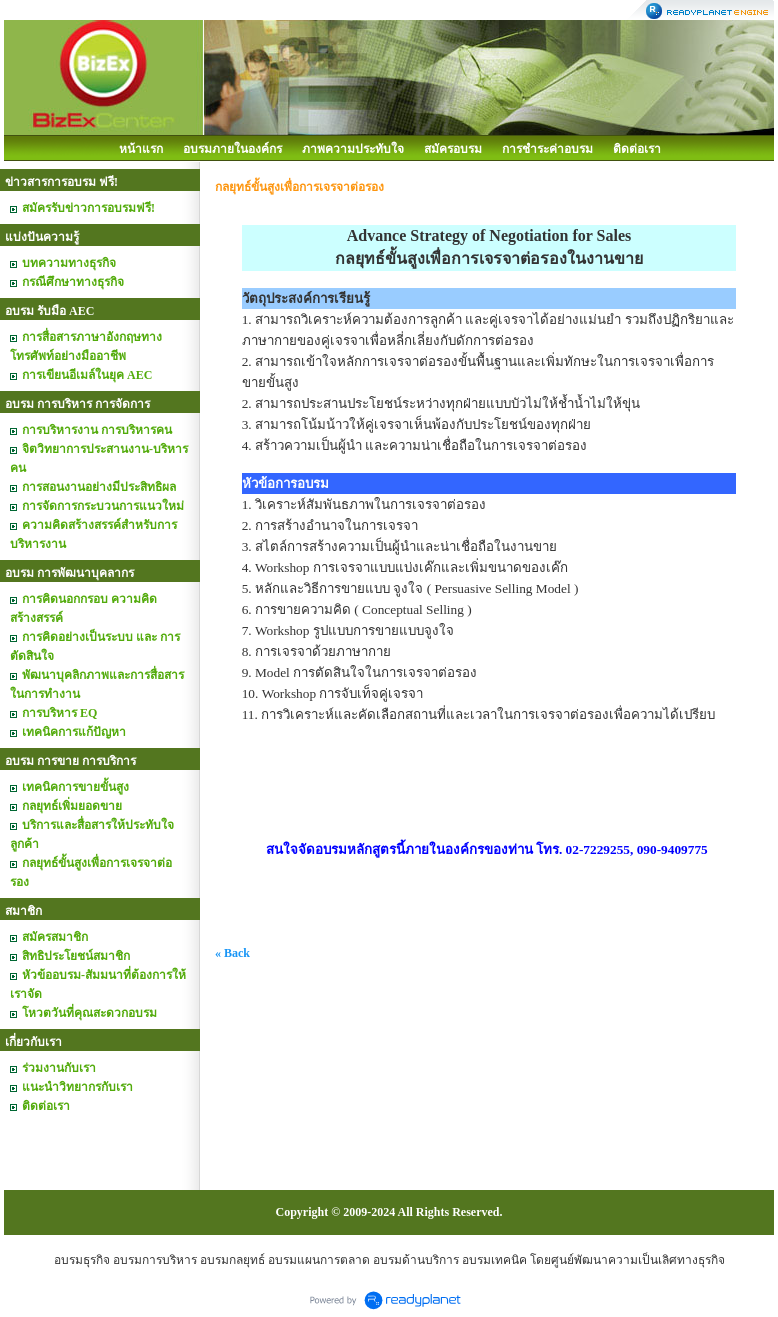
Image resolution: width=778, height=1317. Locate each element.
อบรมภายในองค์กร (232, 149)
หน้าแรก (141, 149)
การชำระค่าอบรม (547, 149)
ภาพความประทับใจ (353, 149)
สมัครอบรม (453, 149)
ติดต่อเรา (637, 149)
